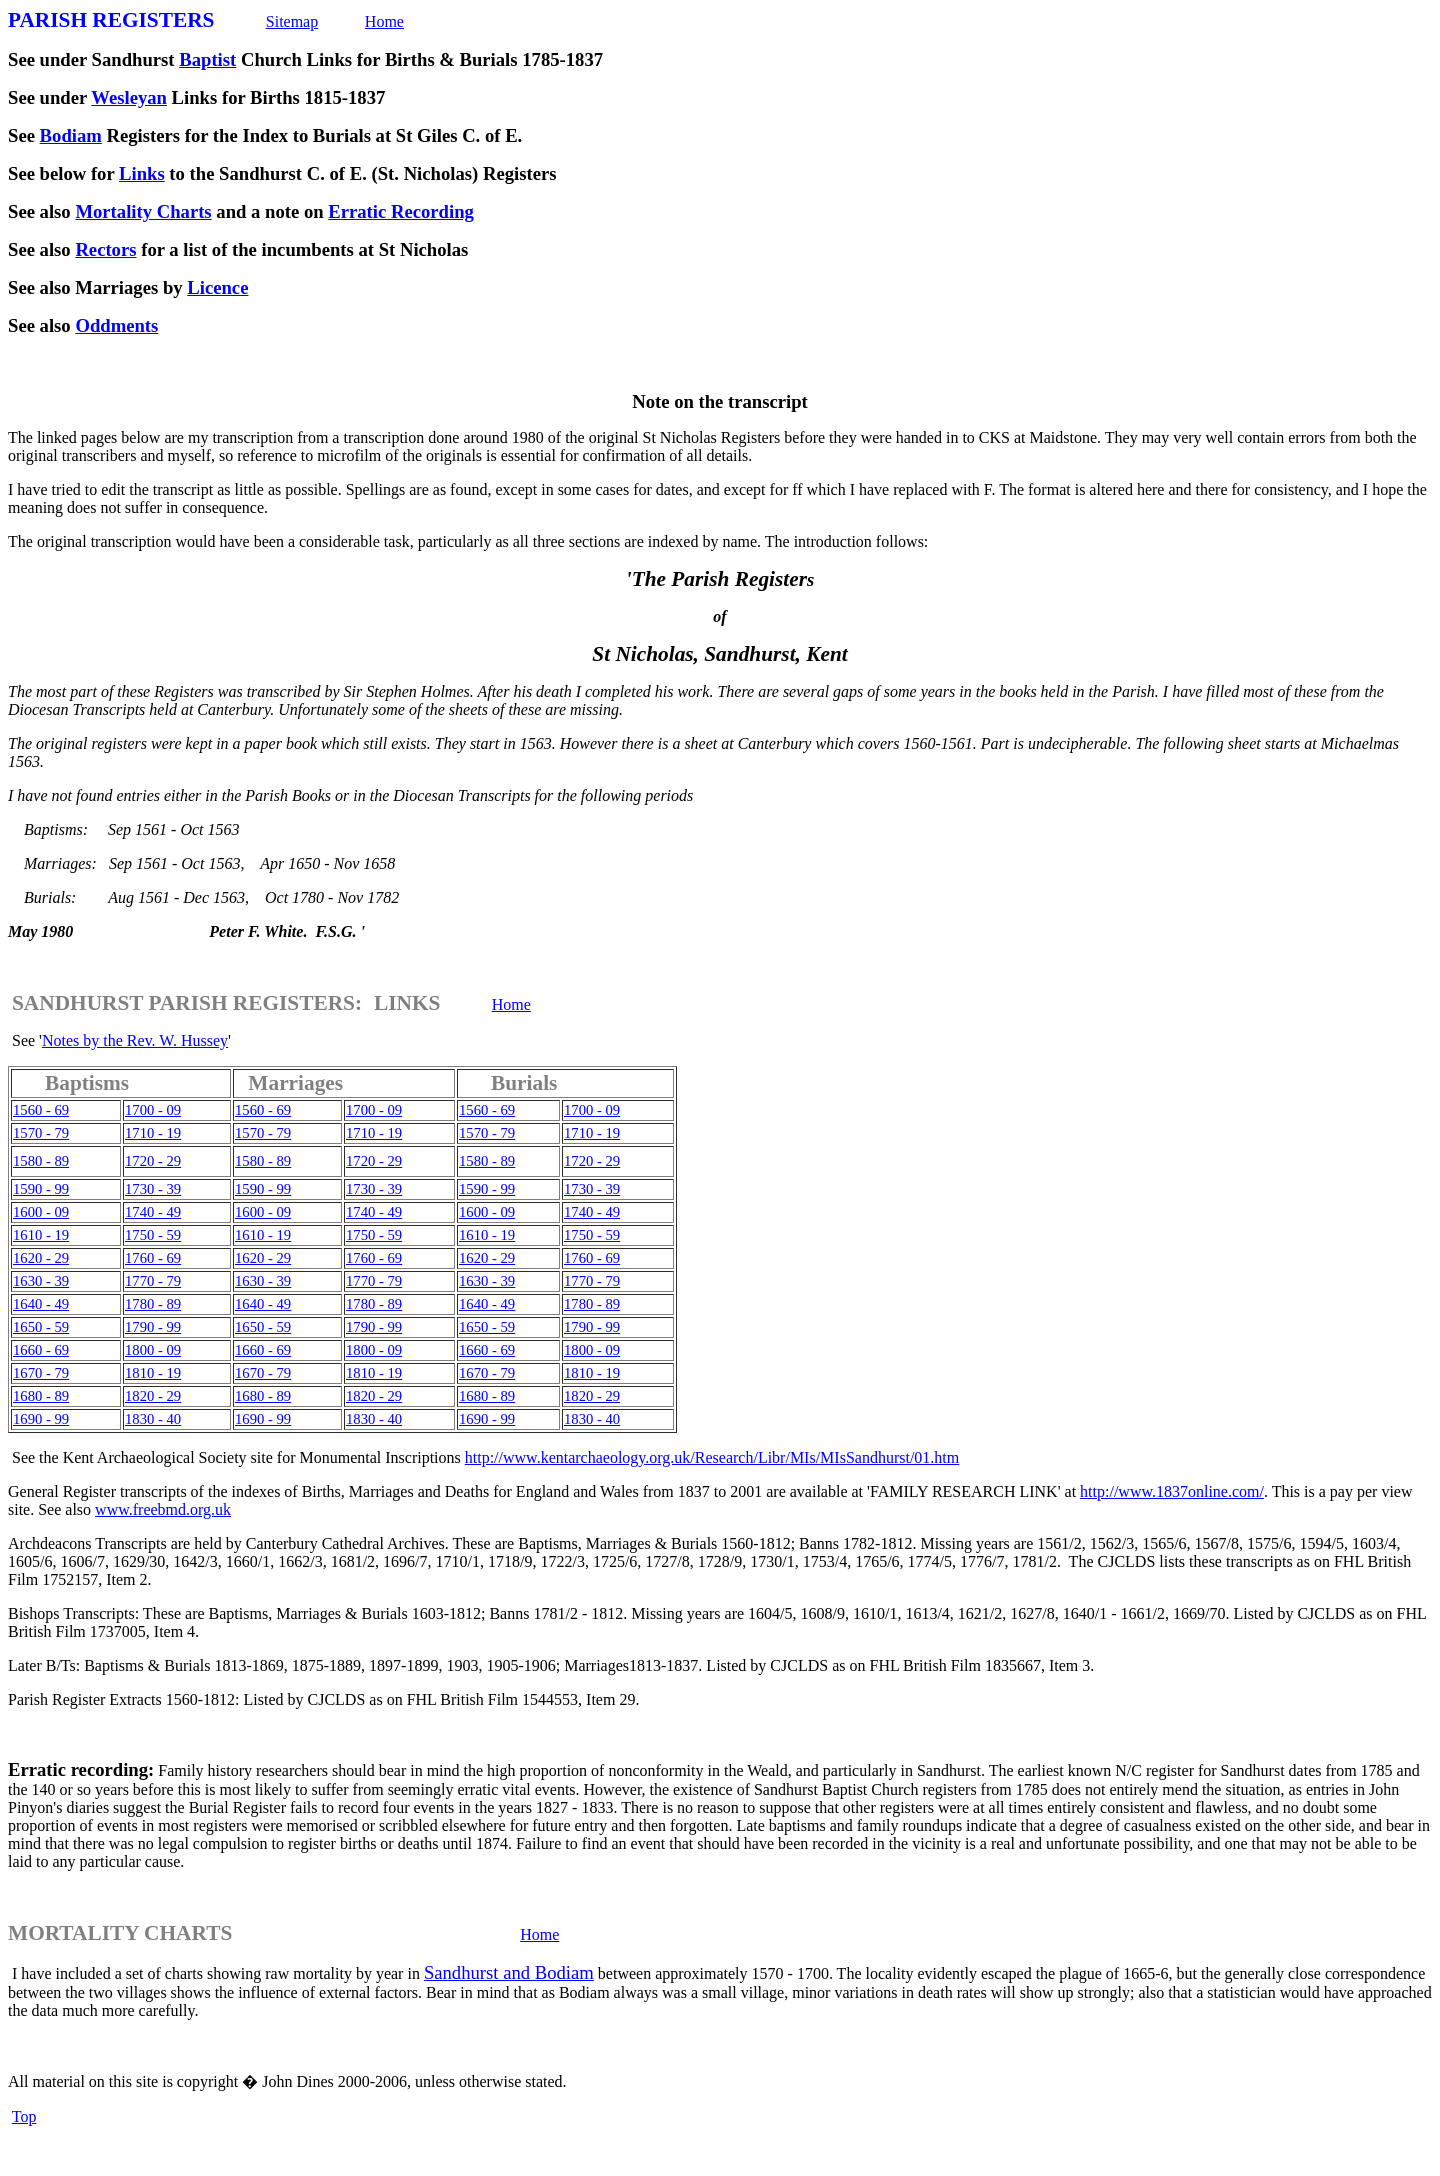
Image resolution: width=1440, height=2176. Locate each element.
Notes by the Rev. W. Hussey (135, 1040)
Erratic (37, 1769)
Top (24, 2116)
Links (142, 173)
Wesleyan (129, 97)
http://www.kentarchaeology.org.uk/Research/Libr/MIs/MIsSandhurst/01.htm (712, 1457)
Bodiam (71, 135)
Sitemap (292, 21)
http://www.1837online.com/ (1172, 1491)
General (33, 1491)
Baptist (207, 59)
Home (384, 21)
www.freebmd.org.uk (163, 1509)
